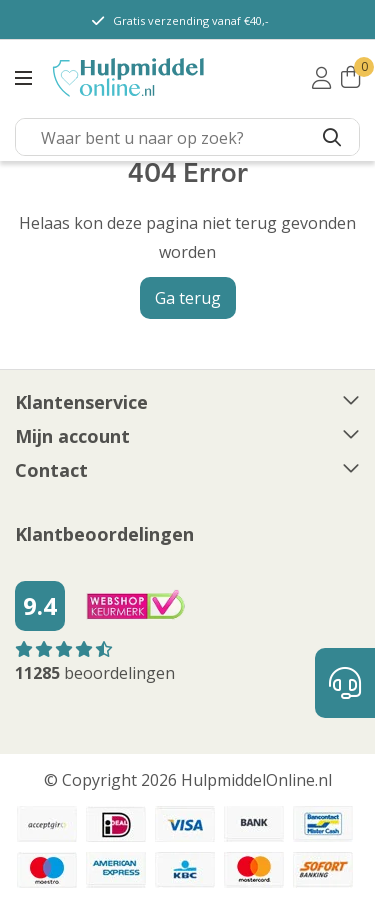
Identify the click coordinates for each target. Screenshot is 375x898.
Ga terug (188, 298)
